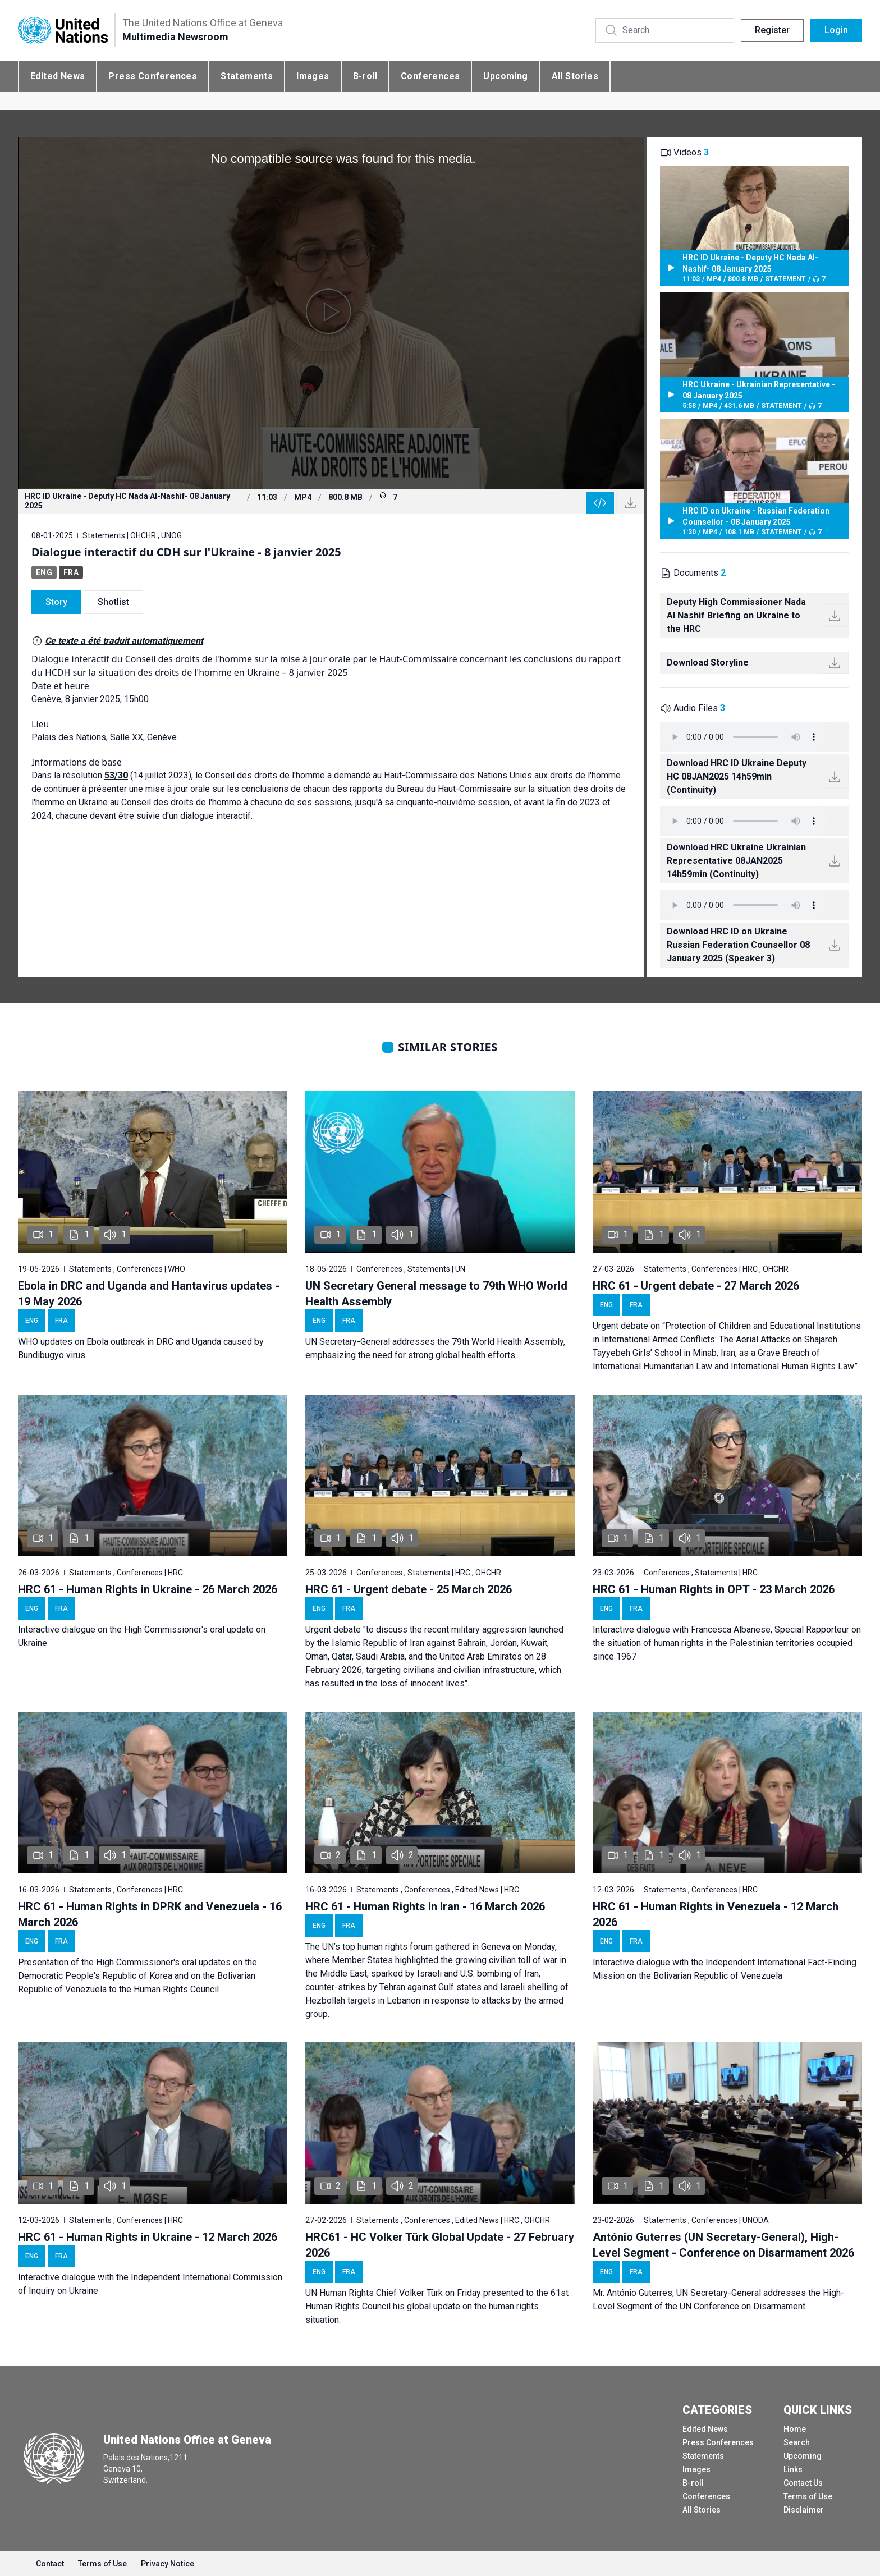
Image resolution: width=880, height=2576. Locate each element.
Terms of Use (807, 2496)
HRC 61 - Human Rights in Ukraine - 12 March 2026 (147, 2237)
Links (793, 2469)
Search (796, 2442)
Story (56, 602)
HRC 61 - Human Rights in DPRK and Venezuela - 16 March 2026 (150, 1914)
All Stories (575, 76)
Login (836, 30)
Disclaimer (803, 2509)
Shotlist (113, 602)
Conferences (430, 76)
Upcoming (505, 76)
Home (794, 2428)
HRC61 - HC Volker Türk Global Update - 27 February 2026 (439, 2244)
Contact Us (803, 2482)
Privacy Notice (167, 2563)
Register (772, 30)
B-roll (365, 76)
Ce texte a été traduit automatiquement (124, 640)
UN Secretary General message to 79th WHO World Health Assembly (436, 1293)
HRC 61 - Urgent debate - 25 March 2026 (408, 1589)
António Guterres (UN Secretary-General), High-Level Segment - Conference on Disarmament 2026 (723, 2244)
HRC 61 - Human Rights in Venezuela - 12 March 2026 (715, 1914)
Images (312, 76)
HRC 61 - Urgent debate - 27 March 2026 (696, 1285)
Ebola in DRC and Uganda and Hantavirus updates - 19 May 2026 (148, 1293)
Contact (50, 2563)
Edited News (57, 76)
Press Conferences (152, 76)
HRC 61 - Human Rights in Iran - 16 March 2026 (425, 1906)
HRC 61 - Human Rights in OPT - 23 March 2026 (714, 1589)
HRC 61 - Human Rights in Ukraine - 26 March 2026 (147, 1589)
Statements (247, 76)
